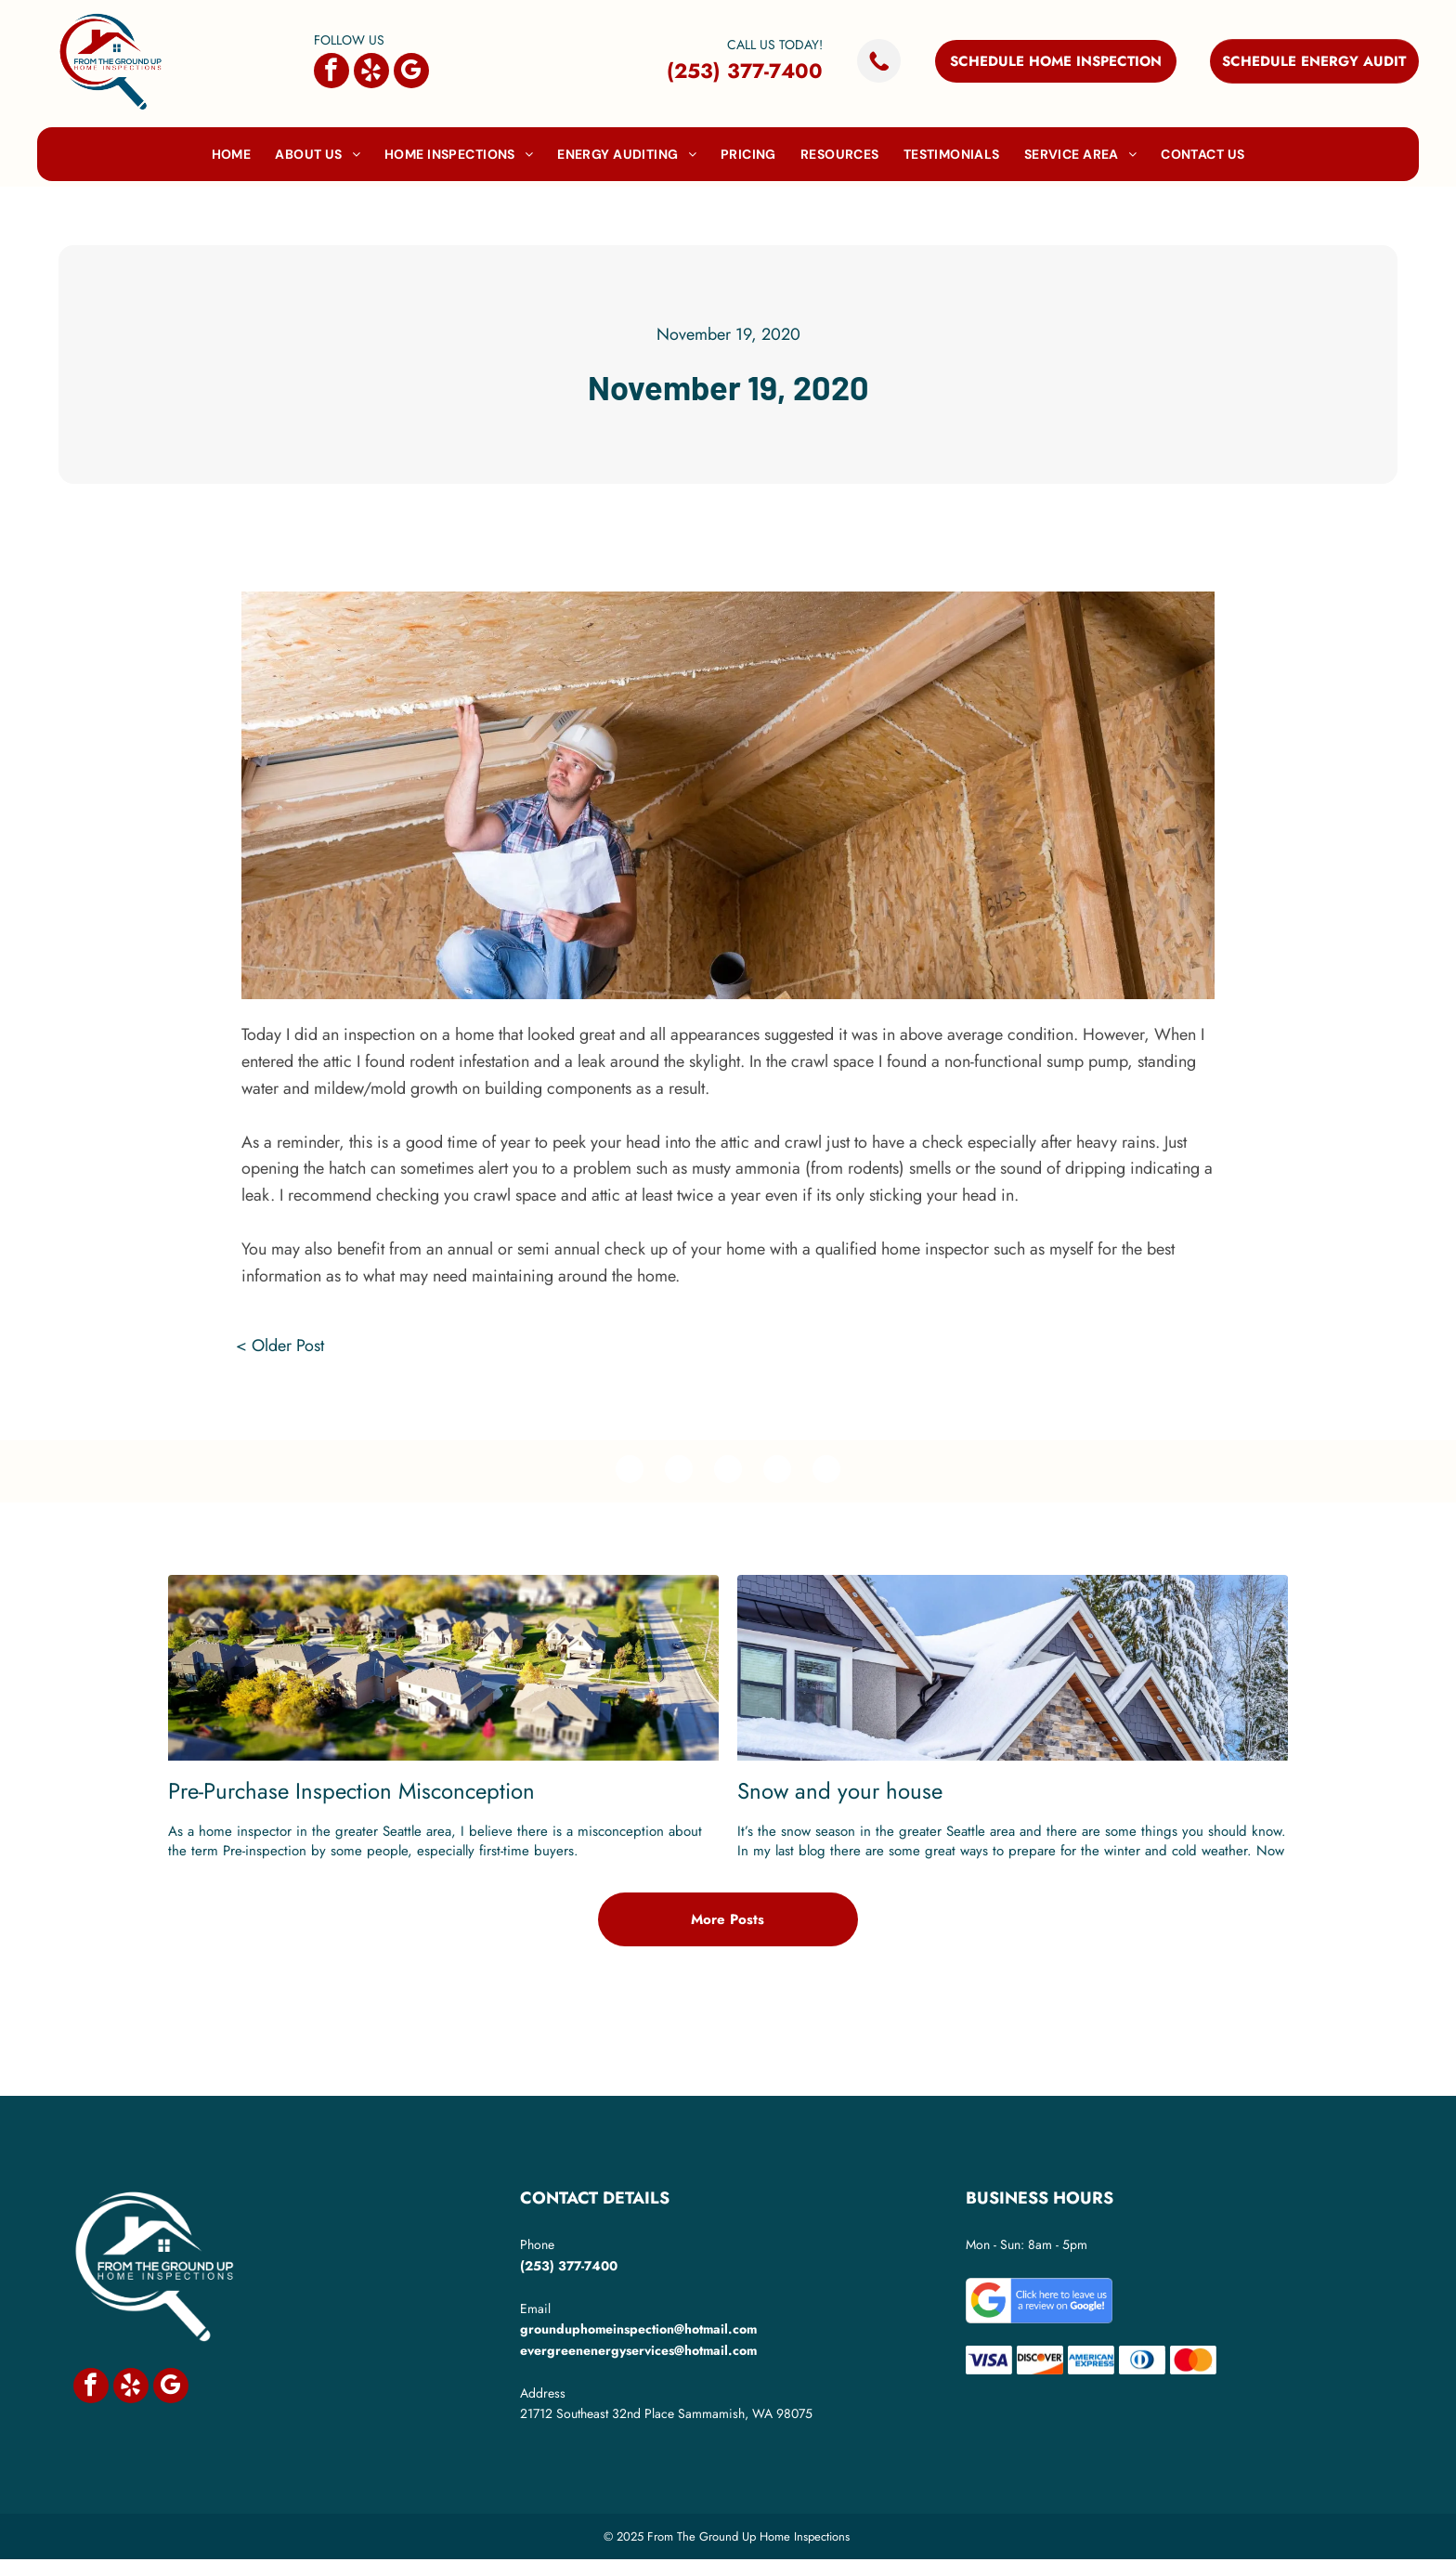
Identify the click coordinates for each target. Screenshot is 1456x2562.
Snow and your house (839, 1793)
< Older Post (280, 1345)
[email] (832, 1472)
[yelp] (371, 73)
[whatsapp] (780, 1472)
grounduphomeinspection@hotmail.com (638, 2331)
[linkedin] (728, 1472)
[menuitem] (232, 154)
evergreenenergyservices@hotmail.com (638, 2353)
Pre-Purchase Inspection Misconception (351, 1793)
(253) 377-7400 (745, 70)
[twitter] (676, 1472)
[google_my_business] (411, 73)
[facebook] (331, 73)
